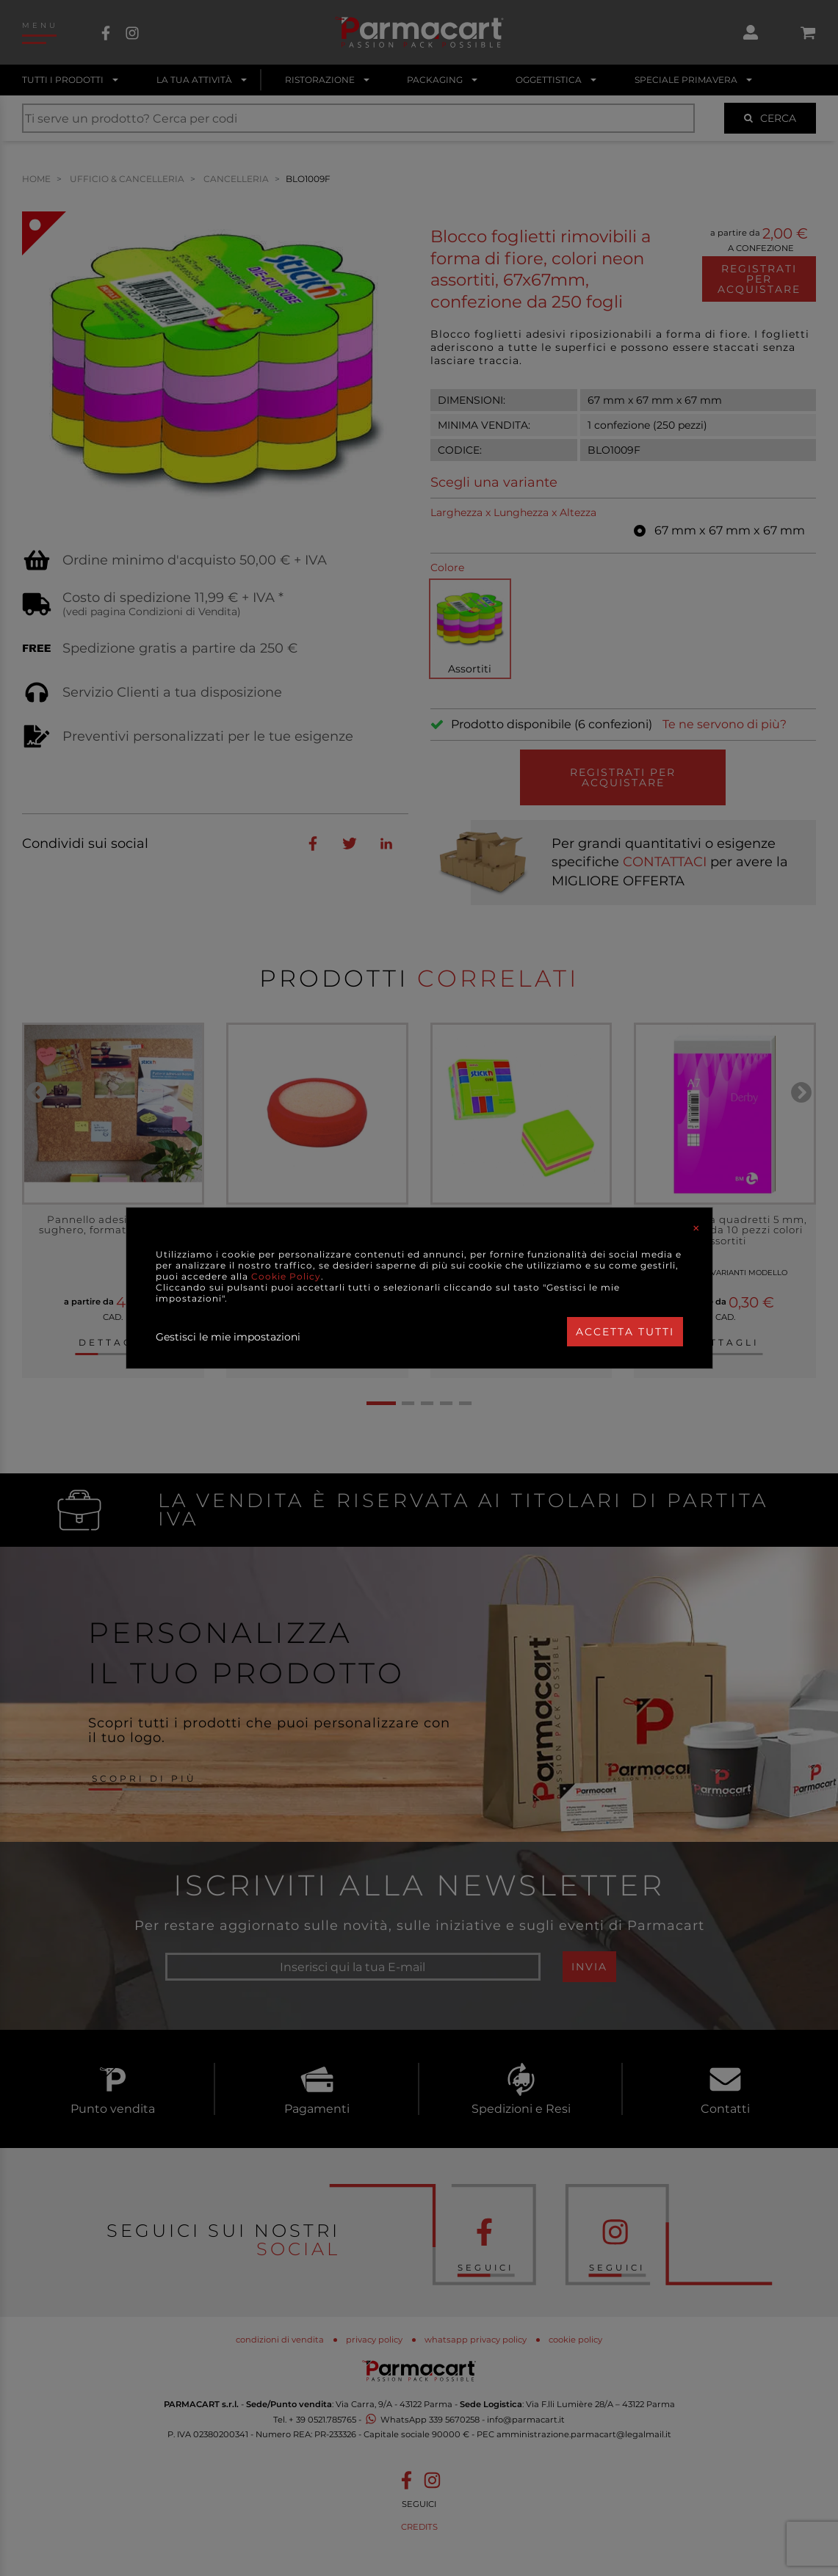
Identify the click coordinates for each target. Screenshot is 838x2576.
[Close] (696, 1228)
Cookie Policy (286, 1276)
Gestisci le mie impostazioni (228, 1337)
